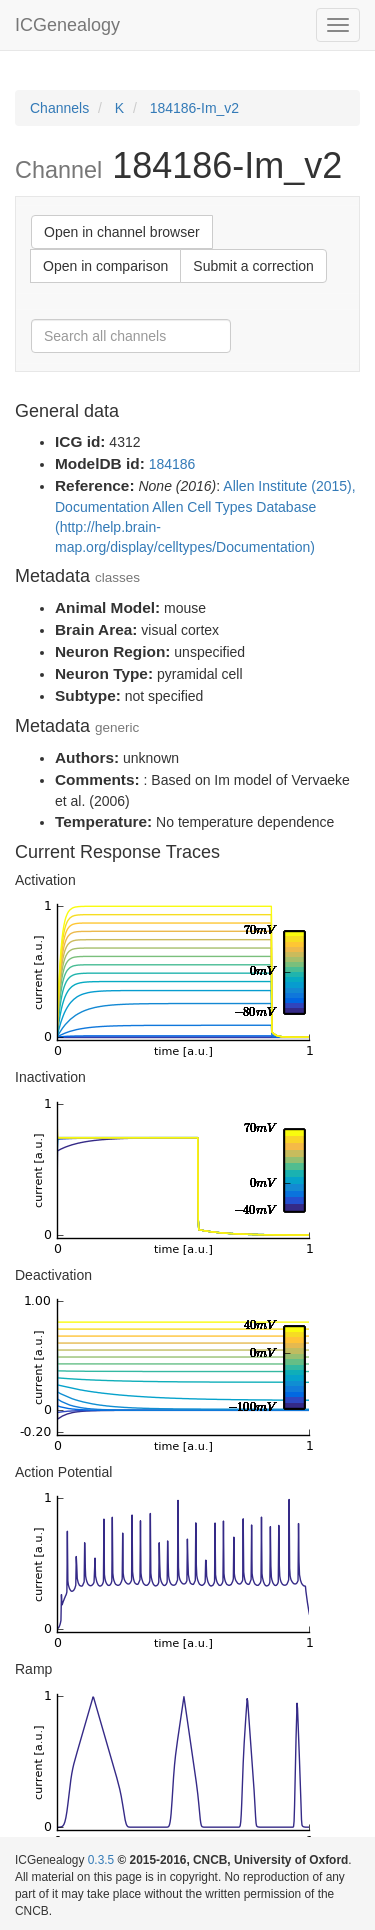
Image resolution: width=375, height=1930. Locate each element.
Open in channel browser (122, 232)
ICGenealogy (67, 25)
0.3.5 (101, 1860)
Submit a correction (253, 266)
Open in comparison (105, 266)
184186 (172, 464)
